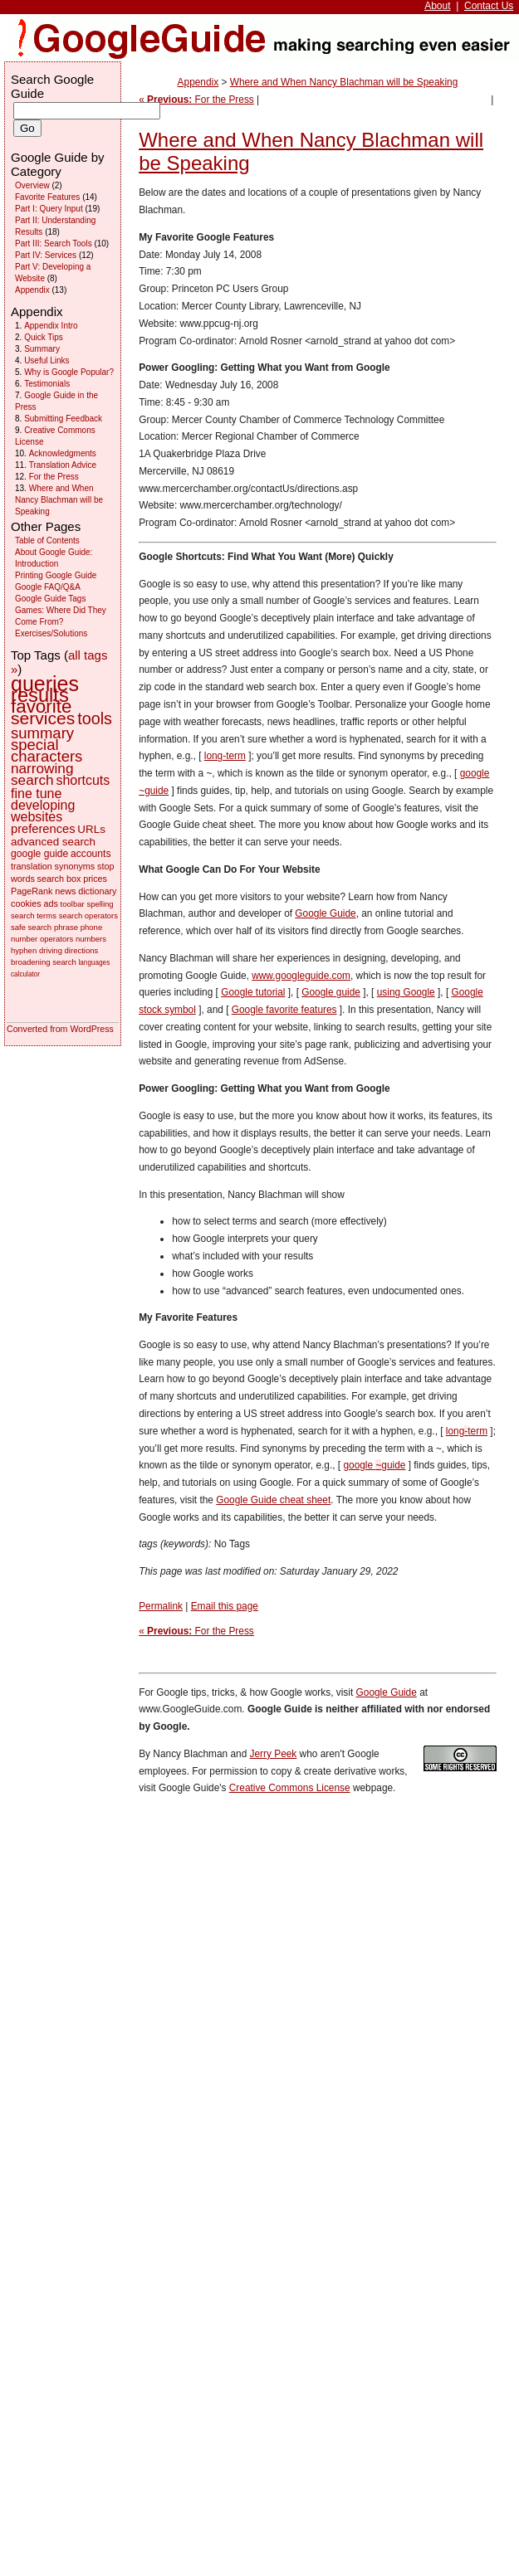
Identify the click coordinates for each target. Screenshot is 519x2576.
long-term (225, 756)
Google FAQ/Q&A (48, 587)
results (40, 695)
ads (50, 903)
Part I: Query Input (49, 208)
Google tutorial (253, 992)
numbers (91, 938)
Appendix (198, 82)
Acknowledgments (62, 453)
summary (42, 733)
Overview (32, 185)
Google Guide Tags (50, 598)
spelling (99, 903)
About (437, 6)
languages (94, 963)
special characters (46, 750)
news (65, 891)
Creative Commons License (289, 1788)
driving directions (68, 950)
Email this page (224, 1606)
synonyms (75, 866)
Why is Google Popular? (69, 372)
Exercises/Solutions (51, 633)
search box (59, 879)
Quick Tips (43, 337)
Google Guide (325, 913)
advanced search (53, 841)
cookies (26, 903)
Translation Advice (62, 465)
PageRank (31, 891)
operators (56, 938)
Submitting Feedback (63, 418)
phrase (66, 927)
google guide (374, 1465)
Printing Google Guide (55, 575)
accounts (90, 853)
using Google (406, 992)
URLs (91, 829)
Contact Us (488, 6)
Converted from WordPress (60, 1029)
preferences (43, 828)
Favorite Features (47, 197)
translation (31, 866)
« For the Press (196, 99)
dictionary (97, 891)
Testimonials (47, 383)
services (43, 718)
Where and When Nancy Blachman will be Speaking (344, 82)
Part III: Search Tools (53, 243)
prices (95, 879)
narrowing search (42, 774)
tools (94, 718)
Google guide (330, 992)
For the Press (54, 476)
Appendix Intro (51, 325)
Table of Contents (47, 540)
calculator (25, 974)
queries (45, 683)
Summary (42, 348)
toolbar (73, 903)
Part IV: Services (45, 255)
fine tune (36, 793)
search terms (33, 915)
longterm (466, 1431)
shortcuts (83, 780)
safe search (31, 927)
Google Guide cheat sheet (273, 1500)
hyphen (24, 950)
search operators (88, 915)
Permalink (161, 1606)
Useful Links (46, 360)
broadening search (43, 962)
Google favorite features (284, 1009)
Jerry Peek (273, 1754)
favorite (41, 706)
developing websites (43, 811)
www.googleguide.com (301, 975)
